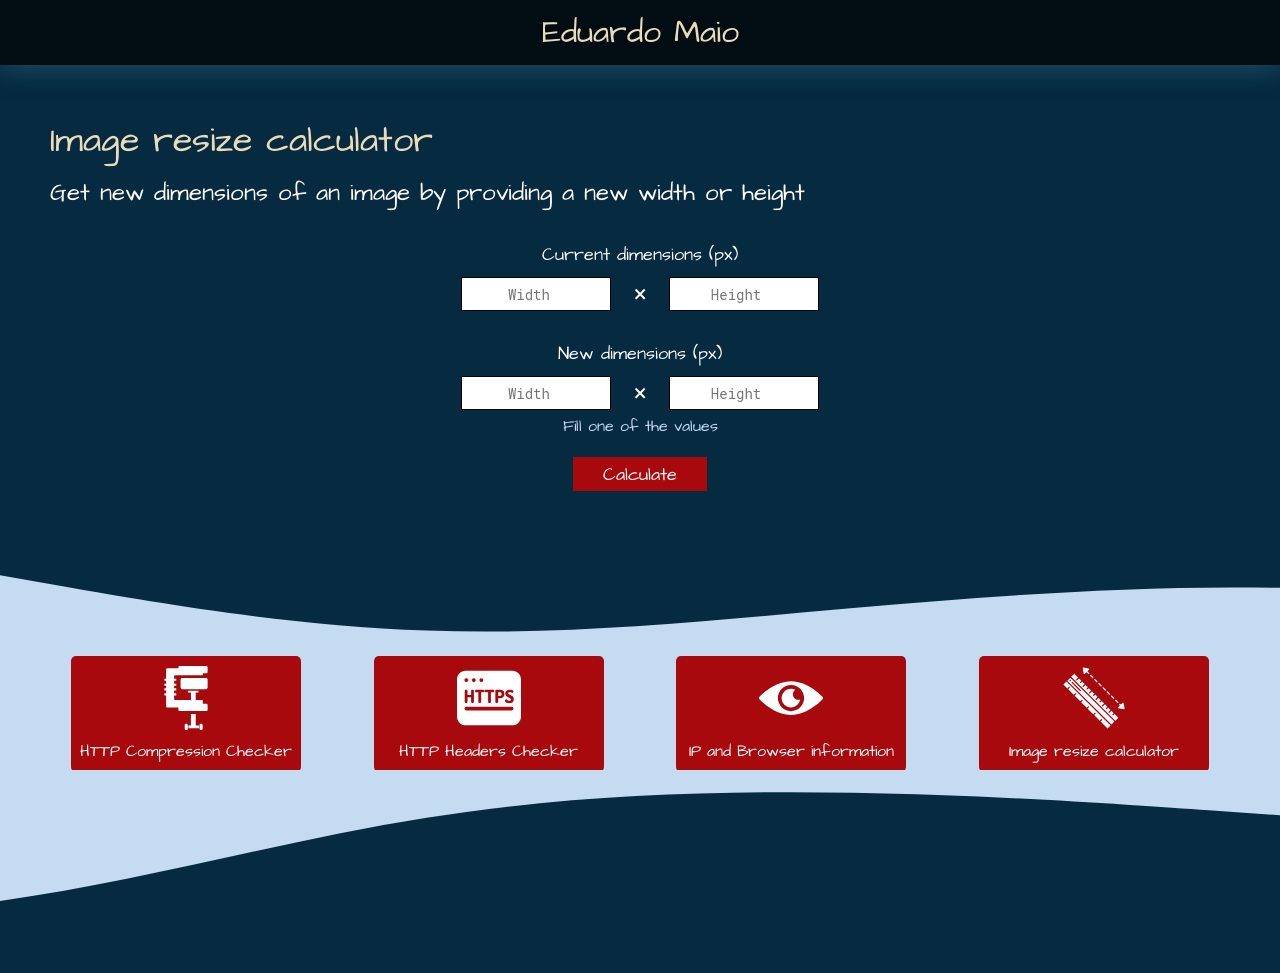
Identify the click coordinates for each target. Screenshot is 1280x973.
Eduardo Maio (640, 32)
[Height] (744, 294)
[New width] (536, 393)
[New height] (744, 393)
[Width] (536, 294)
